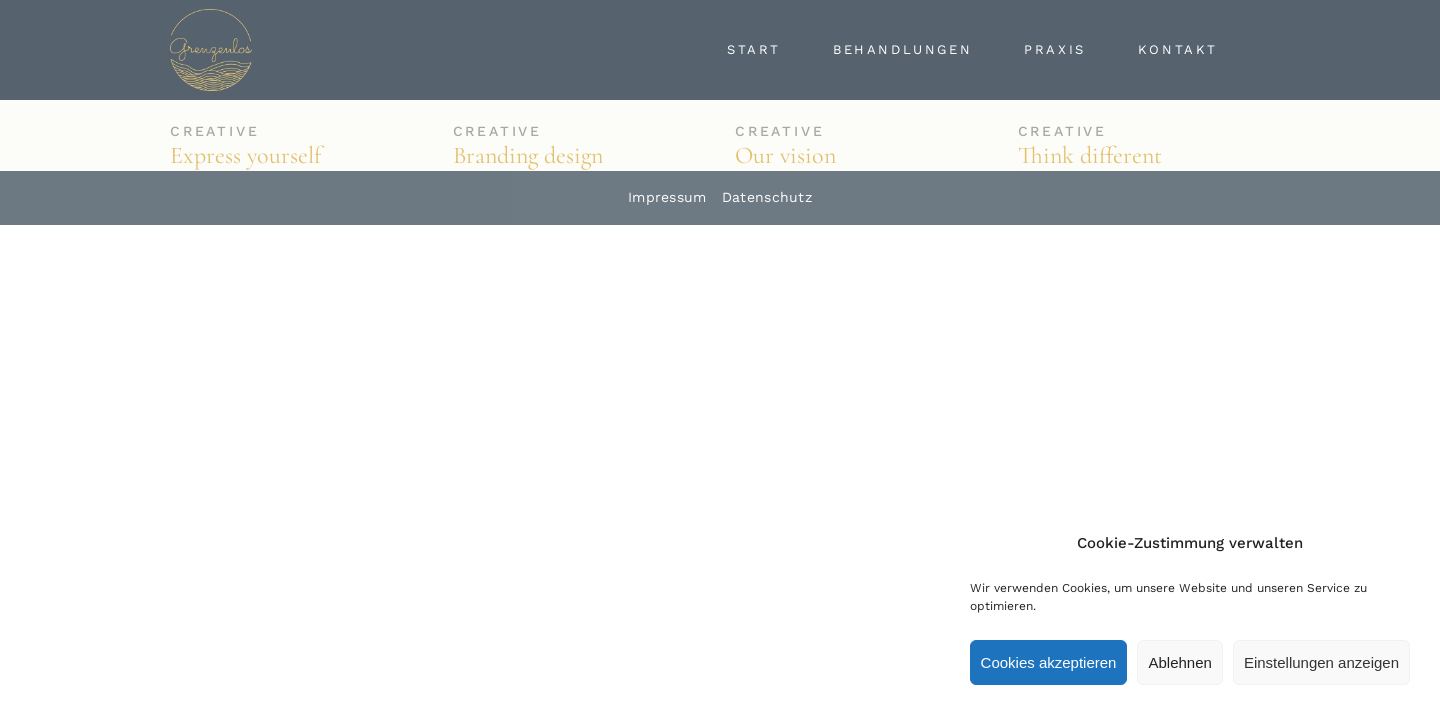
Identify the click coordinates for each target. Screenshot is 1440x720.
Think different (1090, 155)
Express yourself (245, 155)
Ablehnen (1179, 662)
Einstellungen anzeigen (1321, 662)
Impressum (667, 197)
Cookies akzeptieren (1049, 662)
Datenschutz (767, 197)
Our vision (785, 155)
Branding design (528, 155)
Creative (214, 131)
